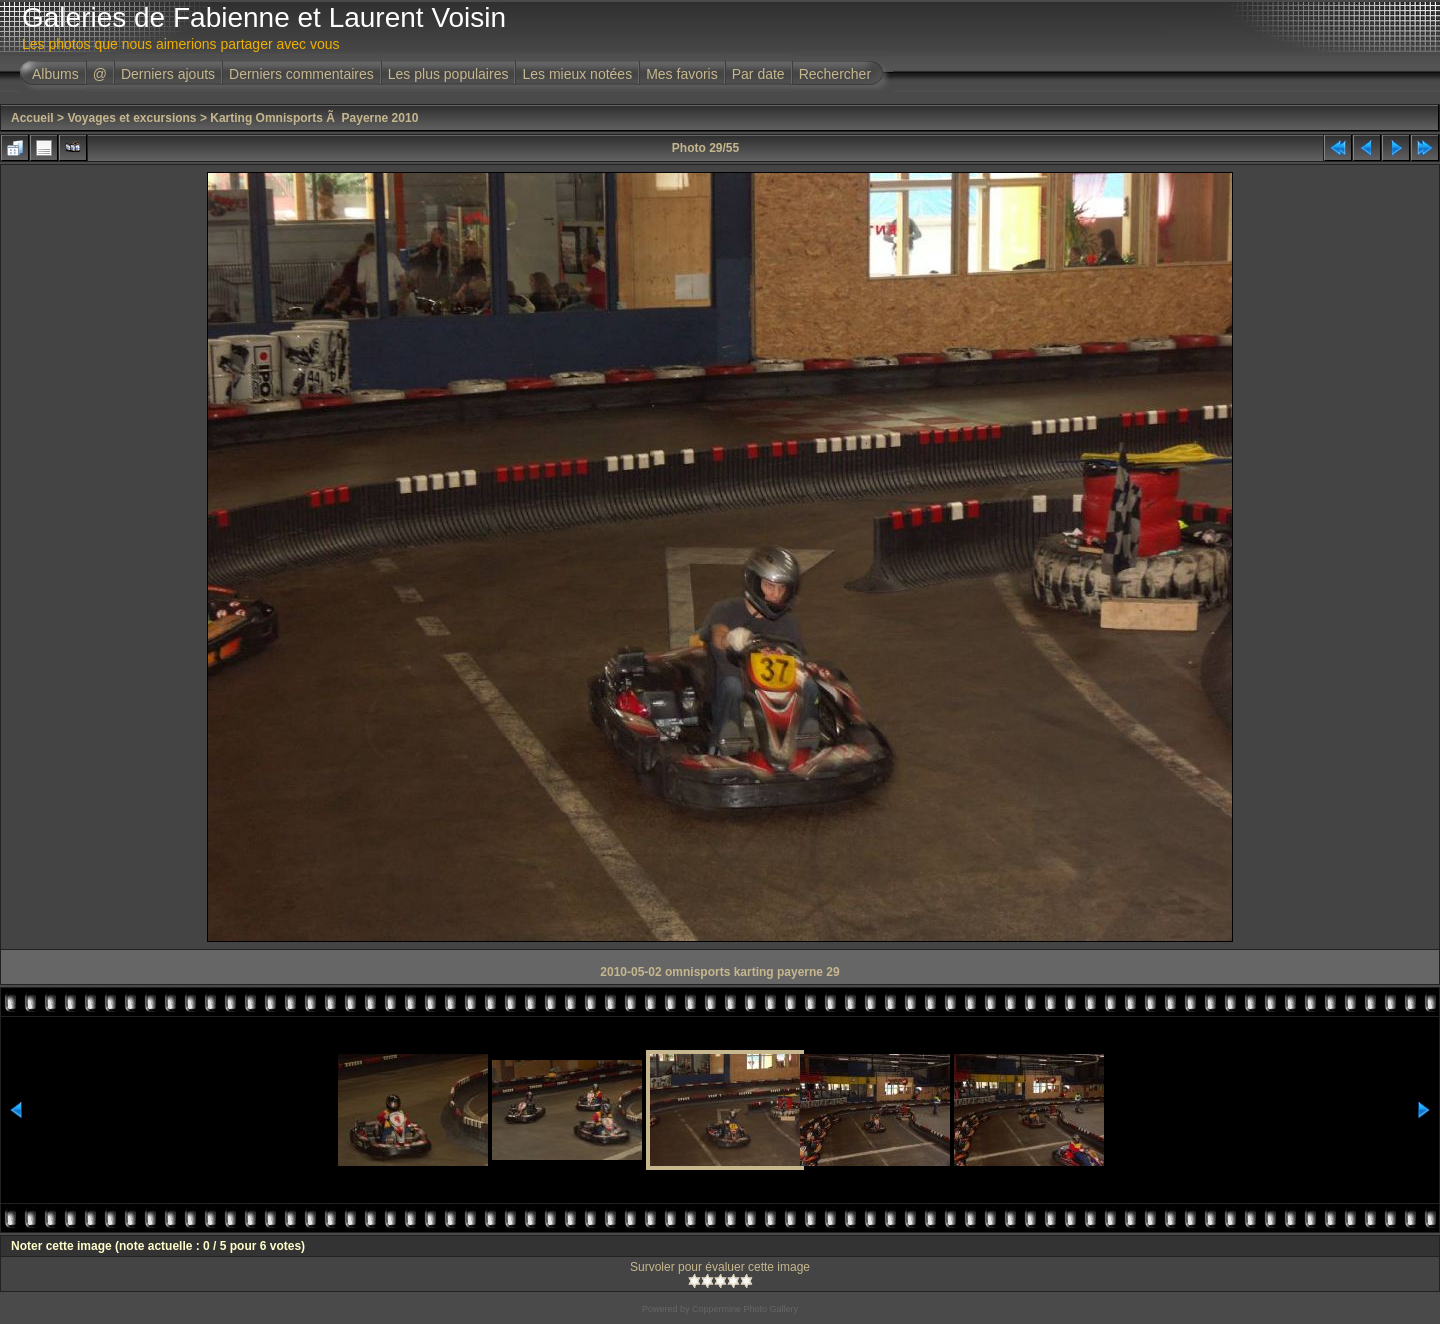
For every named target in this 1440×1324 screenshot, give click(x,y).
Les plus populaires (448, 74)
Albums (55, 74)
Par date (758, 74)
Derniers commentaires (301, 74)
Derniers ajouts (168, 74)
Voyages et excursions (131, 118)
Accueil (32, 118)
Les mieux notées (577, 74)
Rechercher (835, 74)
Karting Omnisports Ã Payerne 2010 (314, 118)
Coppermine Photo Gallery (745, 1309)
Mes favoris (682, 74)
